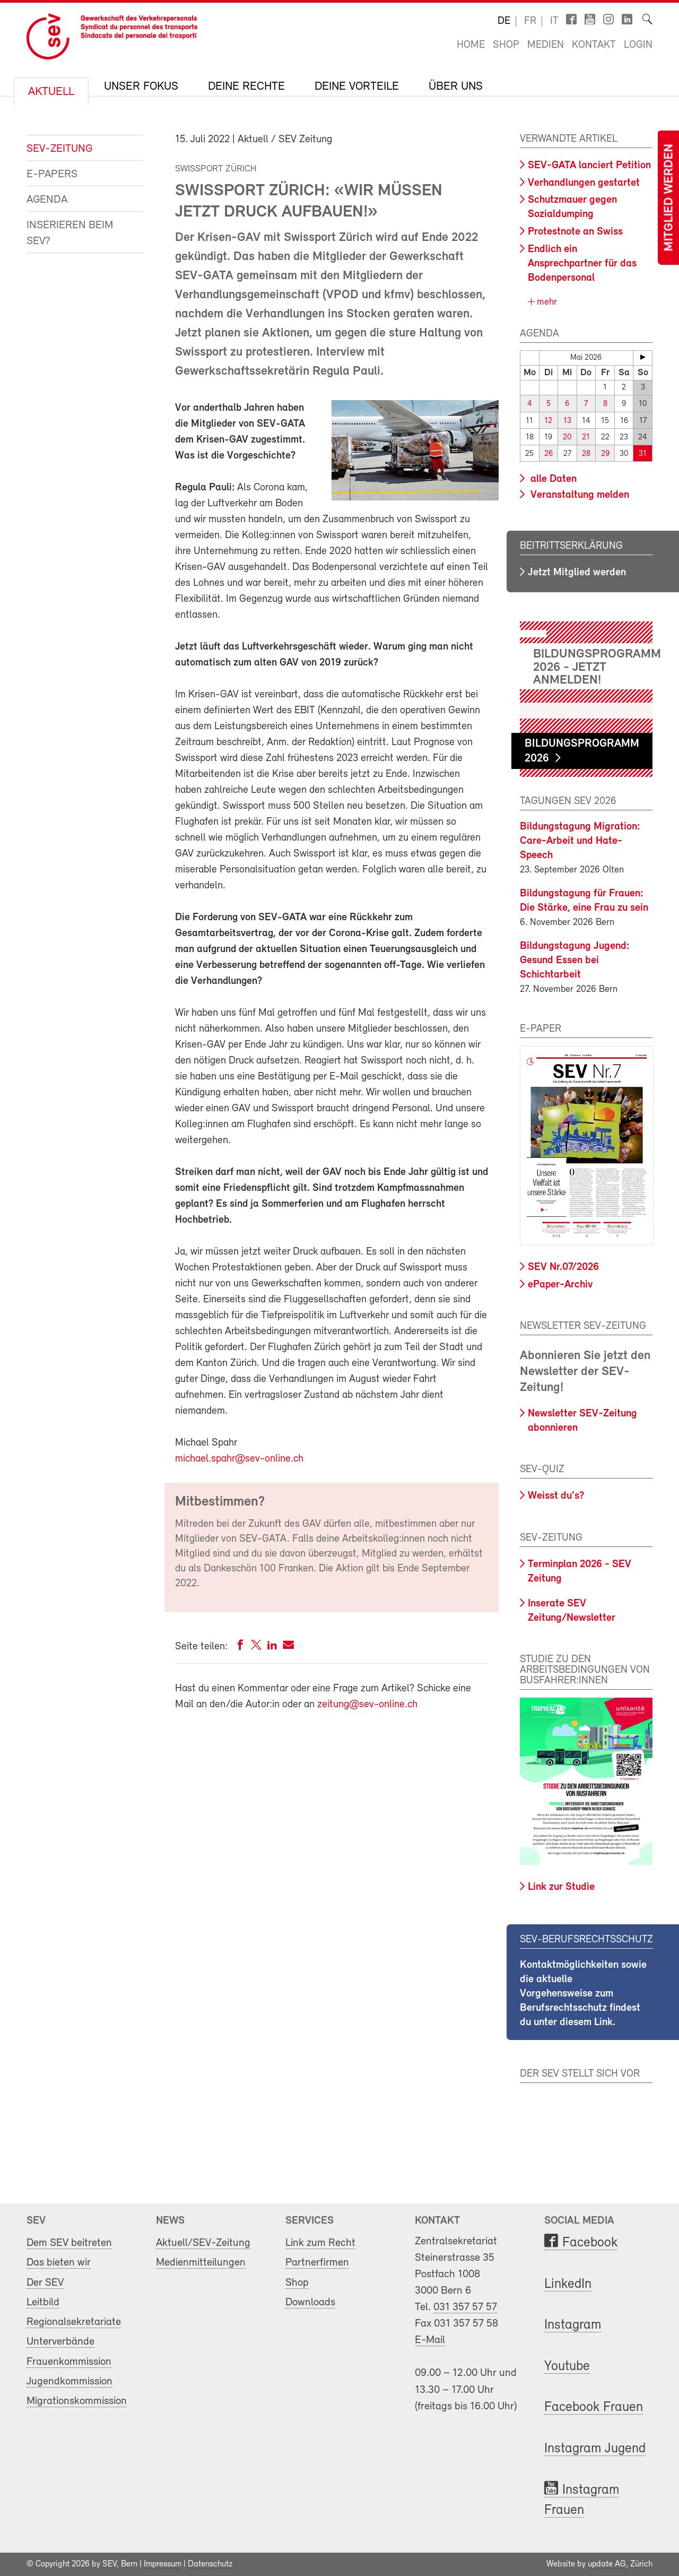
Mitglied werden (669, 198)
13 (567, 421)
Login (638, 45)
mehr (545, 302)
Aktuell (51, 92)
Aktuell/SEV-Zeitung (203, 2243)
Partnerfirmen (317, 2262)
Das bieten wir (59, 2262)
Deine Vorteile (357, 87)
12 (548, 421)
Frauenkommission (69, 2361)
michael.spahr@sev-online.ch (239, 1459)
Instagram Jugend (595, 2449)
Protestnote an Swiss (575, 232)
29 (605, 453)
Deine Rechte (246, 87)
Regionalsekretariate (74, 2322)
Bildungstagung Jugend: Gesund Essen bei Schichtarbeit (575, 960)
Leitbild (43, 2302)
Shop (506, 45)
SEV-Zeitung (59, 148)
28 (586, 453)
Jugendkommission (69, 2381)
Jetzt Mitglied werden (577, 572)
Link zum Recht (320, 2243)
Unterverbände (60, 2341)
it (554, 21)
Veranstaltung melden (578, 494)
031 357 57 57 (465, 2307)
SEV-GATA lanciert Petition (589, 165)
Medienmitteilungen (201, 2262)
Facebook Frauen (593, 2407)
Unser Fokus (141, 87)
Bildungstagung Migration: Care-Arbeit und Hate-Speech (580, 841)
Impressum (162, 2564)
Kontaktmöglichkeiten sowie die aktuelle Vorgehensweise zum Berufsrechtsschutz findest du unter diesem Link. (583, 1994)
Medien (545, 45)
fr (530, 21)
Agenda (47, 199)
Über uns (456, 87)
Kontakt (594, 45)
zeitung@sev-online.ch (367, 1704)
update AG (607, 2564)
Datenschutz (210, 2564)
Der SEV (45, 2282)
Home (471, 45)
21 (586, 437)
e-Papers (52, 174)
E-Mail (430, 2340)
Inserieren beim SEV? (70, 233)
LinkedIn (567, 2283)
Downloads (310, 2302)
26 (548, 453)
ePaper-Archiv (560, 1284)
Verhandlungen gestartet (584, 183)
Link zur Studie (561, 1887)
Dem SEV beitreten (69, 2243)
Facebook (589, 2243)
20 (567, 437)
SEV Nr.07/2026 (563, 1267)
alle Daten (552, 478)
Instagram (572, 2325)
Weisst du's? (556, 1496)
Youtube (567, 2366)
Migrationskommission (77, 2401)
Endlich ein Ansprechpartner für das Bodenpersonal (582, 263)
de (504, 21)
